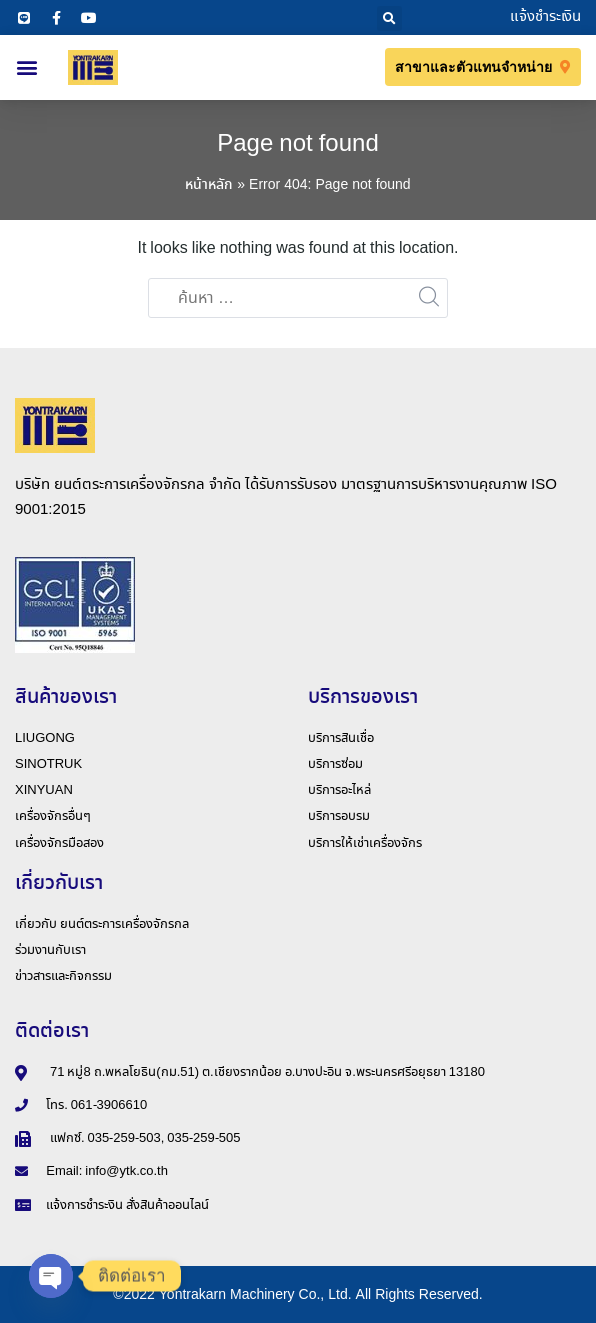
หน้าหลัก (209, 185)
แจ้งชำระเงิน (545, 17)
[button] (389, 18)
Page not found (297, 144)
